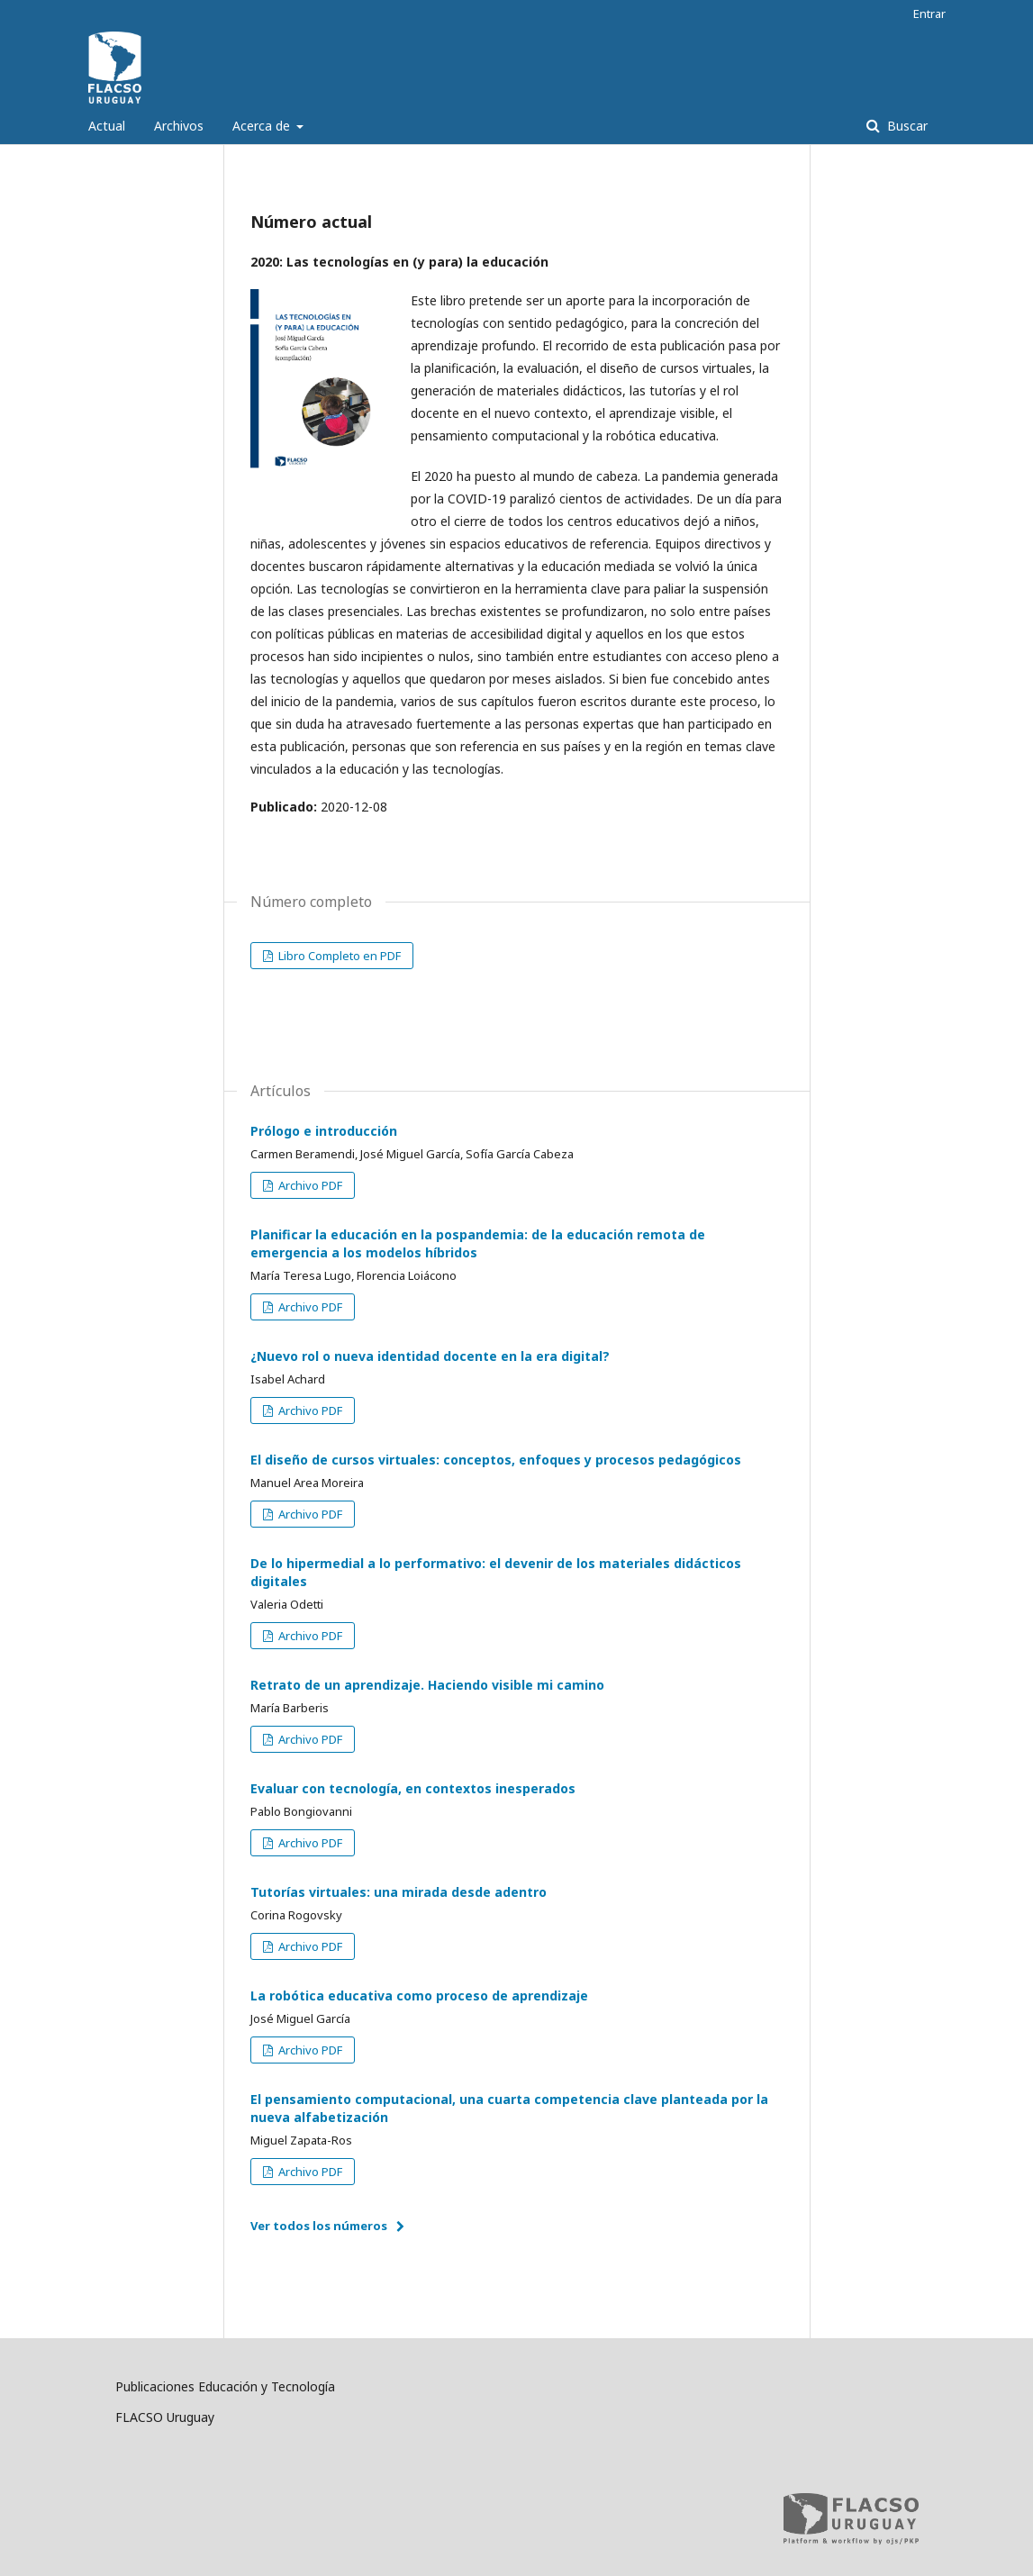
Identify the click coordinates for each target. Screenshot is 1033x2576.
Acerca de (263, 125)
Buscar (905, 125)
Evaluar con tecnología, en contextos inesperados (412, 1788)
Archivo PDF (309, 1185)
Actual (106, 125)
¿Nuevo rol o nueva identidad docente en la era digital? (430, 1356)
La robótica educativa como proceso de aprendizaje (419, 1995)
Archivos (179, 125)
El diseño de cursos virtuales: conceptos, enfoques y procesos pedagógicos (495, 1459)
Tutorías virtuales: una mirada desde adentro (398, 1891)
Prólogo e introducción (323, 1130)
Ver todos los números (318, 2226)
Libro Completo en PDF (338, 956)
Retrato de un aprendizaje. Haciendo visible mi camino (427, 1684)
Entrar (929, 13)
